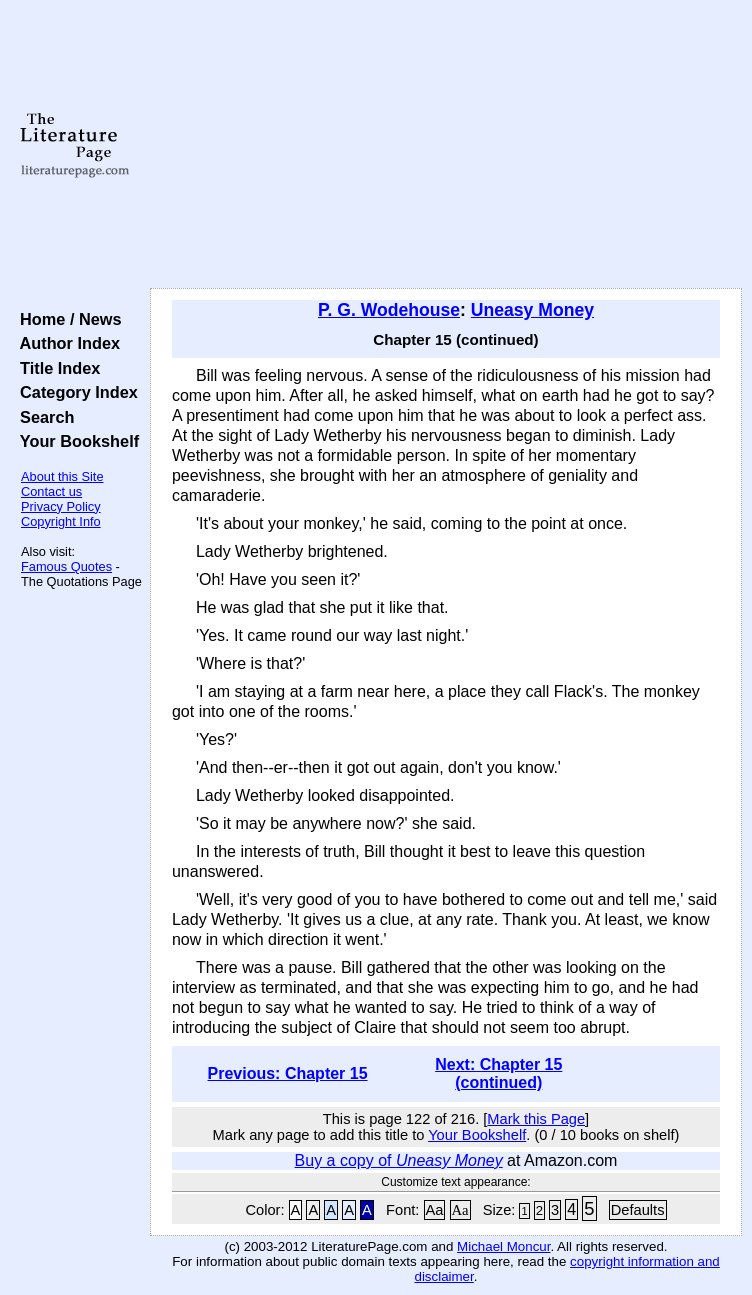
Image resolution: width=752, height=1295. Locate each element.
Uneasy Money (532, 310)
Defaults (638, 1210)
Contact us (51, 491)
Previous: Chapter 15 (288, 1073)
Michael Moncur (503, 1246)
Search (42, 417)
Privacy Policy (61, 506)
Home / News (66, 319)
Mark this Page (536, 1119)
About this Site (62, 476)
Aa (435, 1210)
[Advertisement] (446, 145)
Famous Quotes (66, 566)
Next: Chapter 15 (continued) (498, 1073)
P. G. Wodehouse (389, 310)
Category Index (74, 392)
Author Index (65, 343)
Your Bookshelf (75, 441)
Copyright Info (61, 521)
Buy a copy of (399, 1160)
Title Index (55, 368)
